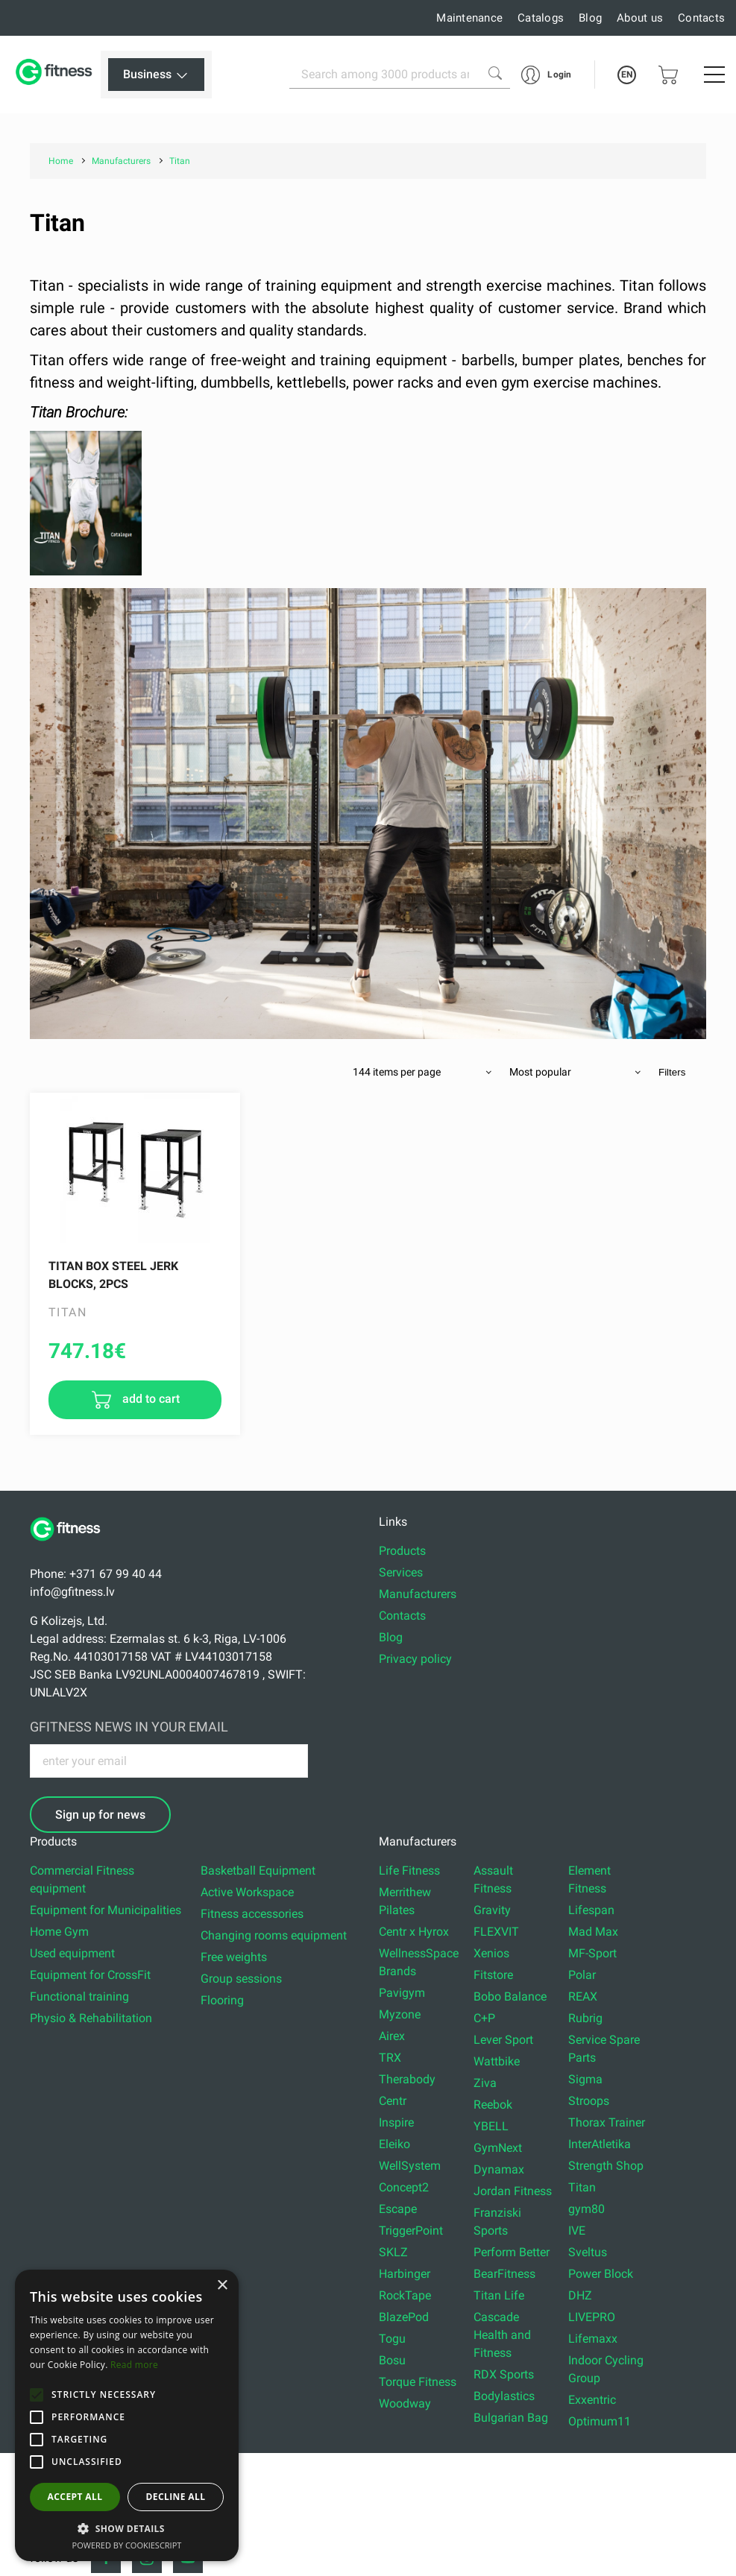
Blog (590, 18)
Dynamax (499, 2169)
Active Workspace (247, 1892)
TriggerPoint (411, 2230)
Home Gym (59, 1932)
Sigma (585, 2079)
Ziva (485, 2083)
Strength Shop (606, 2166)
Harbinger (404, 2274)
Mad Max (593, 1932)
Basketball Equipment (258, 1870)
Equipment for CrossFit (90, 1975)
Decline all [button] (176, 2496)
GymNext (498, 2148)
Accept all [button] (75, 2496)
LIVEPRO (591, 2317)
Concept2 (404, 2187)
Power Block (600, 2274)
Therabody (407, 2079)
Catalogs (541, 18)
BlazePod (404, 2317)
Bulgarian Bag (511, 2418)
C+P (484, 2018)
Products (402, 1551)
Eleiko (394, 2144)
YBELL (491, 2126)
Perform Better (512, 2252)
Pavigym (402, 1993)
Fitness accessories (252, 1914)
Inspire (396, 2122)
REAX (582, 1996)
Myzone (400, 2014)
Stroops (588, 2101)
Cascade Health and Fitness (502, 2335)
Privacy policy (415, 1659)
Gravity (492, 1910)
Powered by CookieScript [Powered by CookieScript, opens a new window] (127, 2545)
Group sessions (241, 1979)
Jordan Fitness (513, 2191)
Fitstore (493, 1975)
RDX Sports (504, 2374)
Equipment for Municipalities (105, 1910)
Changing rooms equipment (274, 1935)
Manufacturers (417, 1594)
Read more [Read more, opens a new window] (134, 2364)
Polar (582, 1975)
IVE (576, 2230)
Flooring (222, 2000)
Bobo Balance (510, 1996)
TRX (390, 2058)
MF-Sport (592, 1953)
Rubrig (585, 2018)
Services (401, 1572)
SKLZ (393, 2252)
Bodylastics (504, 2396)
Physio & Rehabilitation (91, 2018)
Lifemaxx (592, 2339)
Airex (392, 2036)
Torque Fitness (417, 2382)
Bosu (392, 2360)
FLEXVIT (496, 1932)
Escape (398, 2209)
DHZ (580, 2295)
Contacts (701, 18)
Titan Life (499, 2295)
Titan (582, 2187)
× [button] (221, 2285)
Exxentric (592, 2400)
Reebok (493, 2104)
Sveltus (587, 2252)
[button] (36, 2395)
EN (626, 74)
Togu (392, 2339)
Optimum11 (599, 2421)
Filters (671, 1072)
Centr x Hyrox (414, 1932)
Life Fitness (409, 1870)
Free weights (234, 1957)
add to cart (149, 1399)
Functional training (79, 1996)
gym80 (586, 2209)
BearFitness (504, 2274)
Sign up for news (100, 1815)
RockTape (405, 2295)
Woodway (405, 2403)
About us (640, 18)
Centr (392, 2101)
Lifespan (591, 1910)
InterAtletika (599, 2144)
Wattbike (497, 2061)
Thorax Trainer (606, 2122)
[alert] (127, 2415)
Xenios (491, 1953)
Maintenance (469, 18)
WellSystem (410, 2166)
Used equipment (72, 1953)
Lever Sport (503, 2040)
